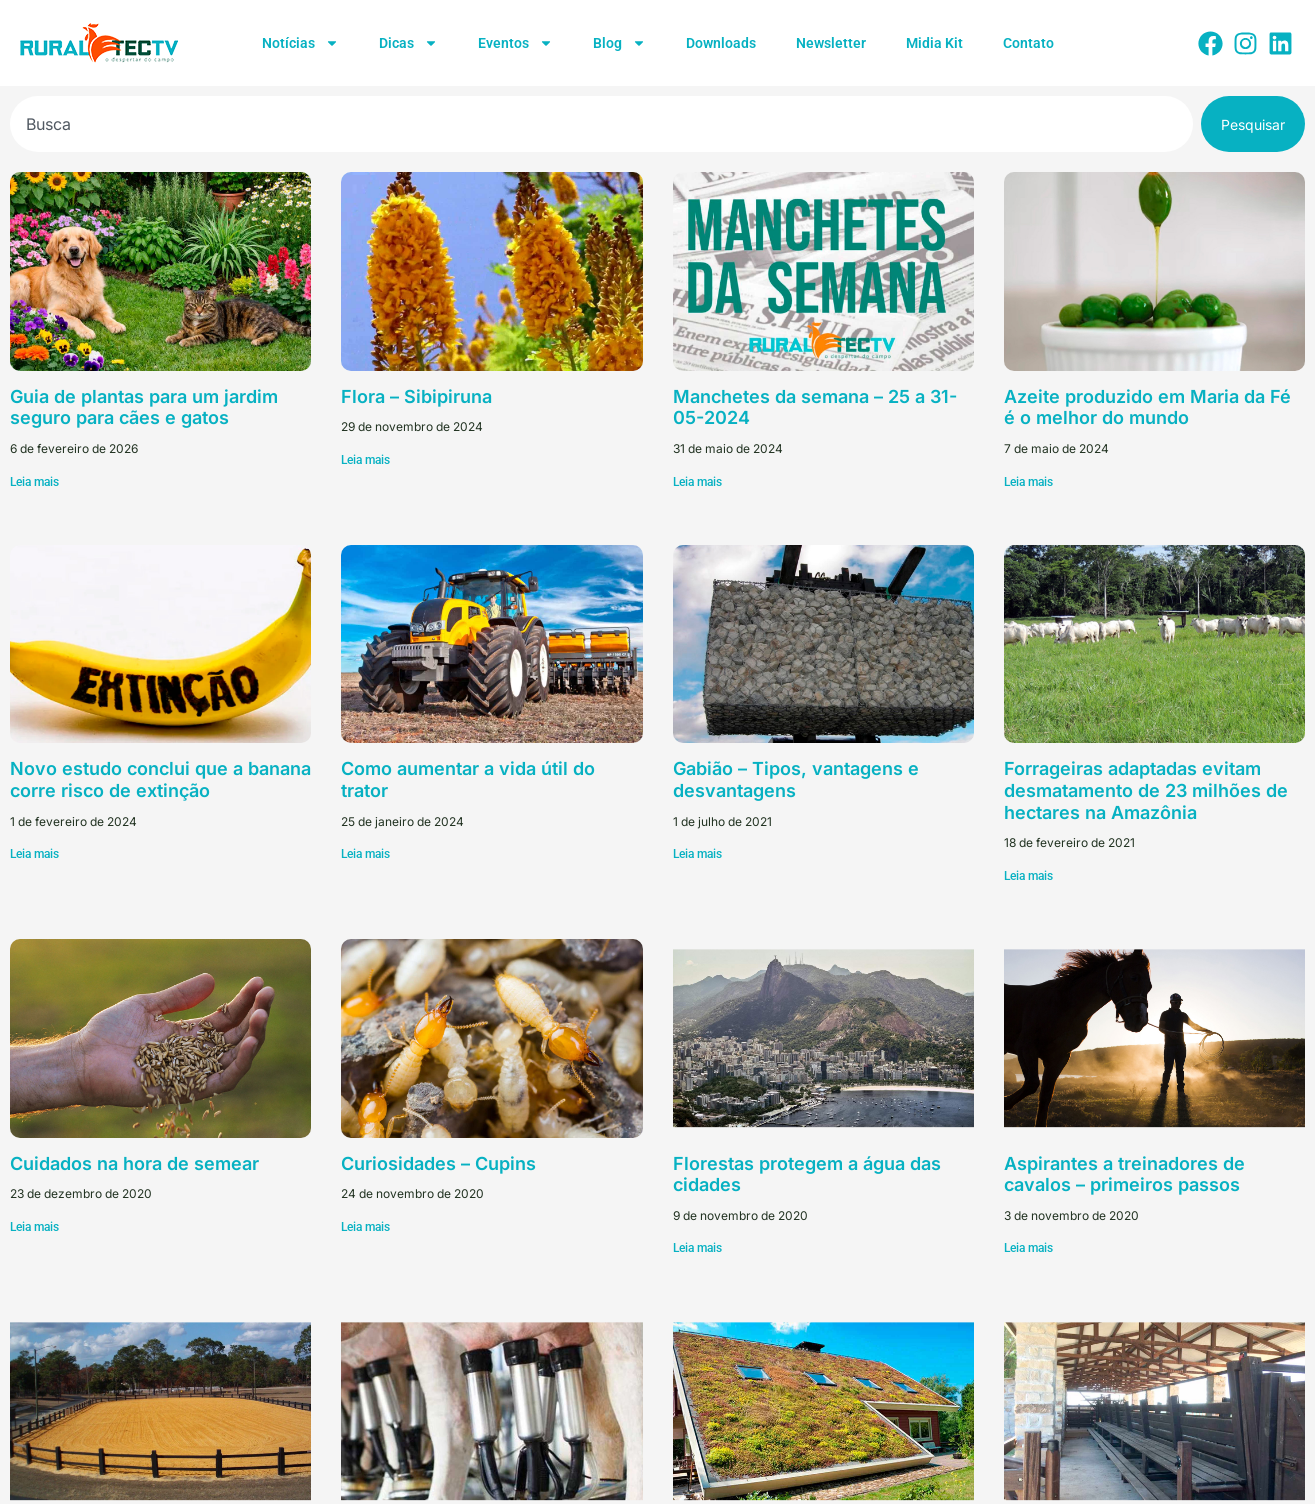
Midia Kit (934, 43)
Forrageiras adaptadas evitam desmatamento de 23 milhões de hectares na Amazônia (1146, 790)
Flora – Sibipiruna (416, 396)
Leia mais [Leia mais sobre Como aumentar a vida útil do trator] (365, 854)
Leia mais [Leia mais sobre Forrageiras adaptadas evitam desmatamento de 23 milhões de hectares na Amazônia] (1028, 876)
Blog (619, 43)
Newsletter (831, 43)
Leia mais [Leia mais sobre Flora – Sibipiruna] (365, 460)
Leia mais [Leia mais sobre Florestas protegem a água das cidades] (697, 1248)
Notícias (300, 43)
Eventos (515, 43)
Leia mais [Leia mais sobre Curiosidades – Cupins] (365, 1227)
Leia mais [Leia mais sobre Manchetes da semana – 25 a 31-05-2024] (697, 482)
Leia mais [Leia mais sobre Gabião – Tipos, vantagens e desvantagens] (697, 854)
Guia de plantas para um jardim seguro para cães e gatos (144, 407)
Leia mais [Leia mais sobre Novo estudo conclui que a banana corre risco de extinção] (34, 854)
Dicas (408, 43)
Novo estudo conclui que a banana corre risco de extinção (160, 779)
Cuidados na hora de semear (134, 1163)
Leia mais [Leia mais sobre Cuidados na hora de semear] (34, 1227)
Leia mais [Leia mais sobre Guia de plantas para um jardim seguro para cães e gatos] (34, 482)
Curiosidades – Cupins (438, 1163)
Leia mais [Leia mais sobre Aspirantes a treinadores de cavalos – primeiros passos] (1028, 1248)
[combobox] (601, 124)
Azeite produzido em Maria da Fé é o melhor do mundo (1147, 407)
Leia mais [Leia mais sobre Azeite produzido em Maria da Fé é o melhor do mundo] (1028, 482)
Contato (1028, 43)
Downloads (721, 43)
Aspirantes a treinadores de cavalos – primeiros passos (1124, 1174)
